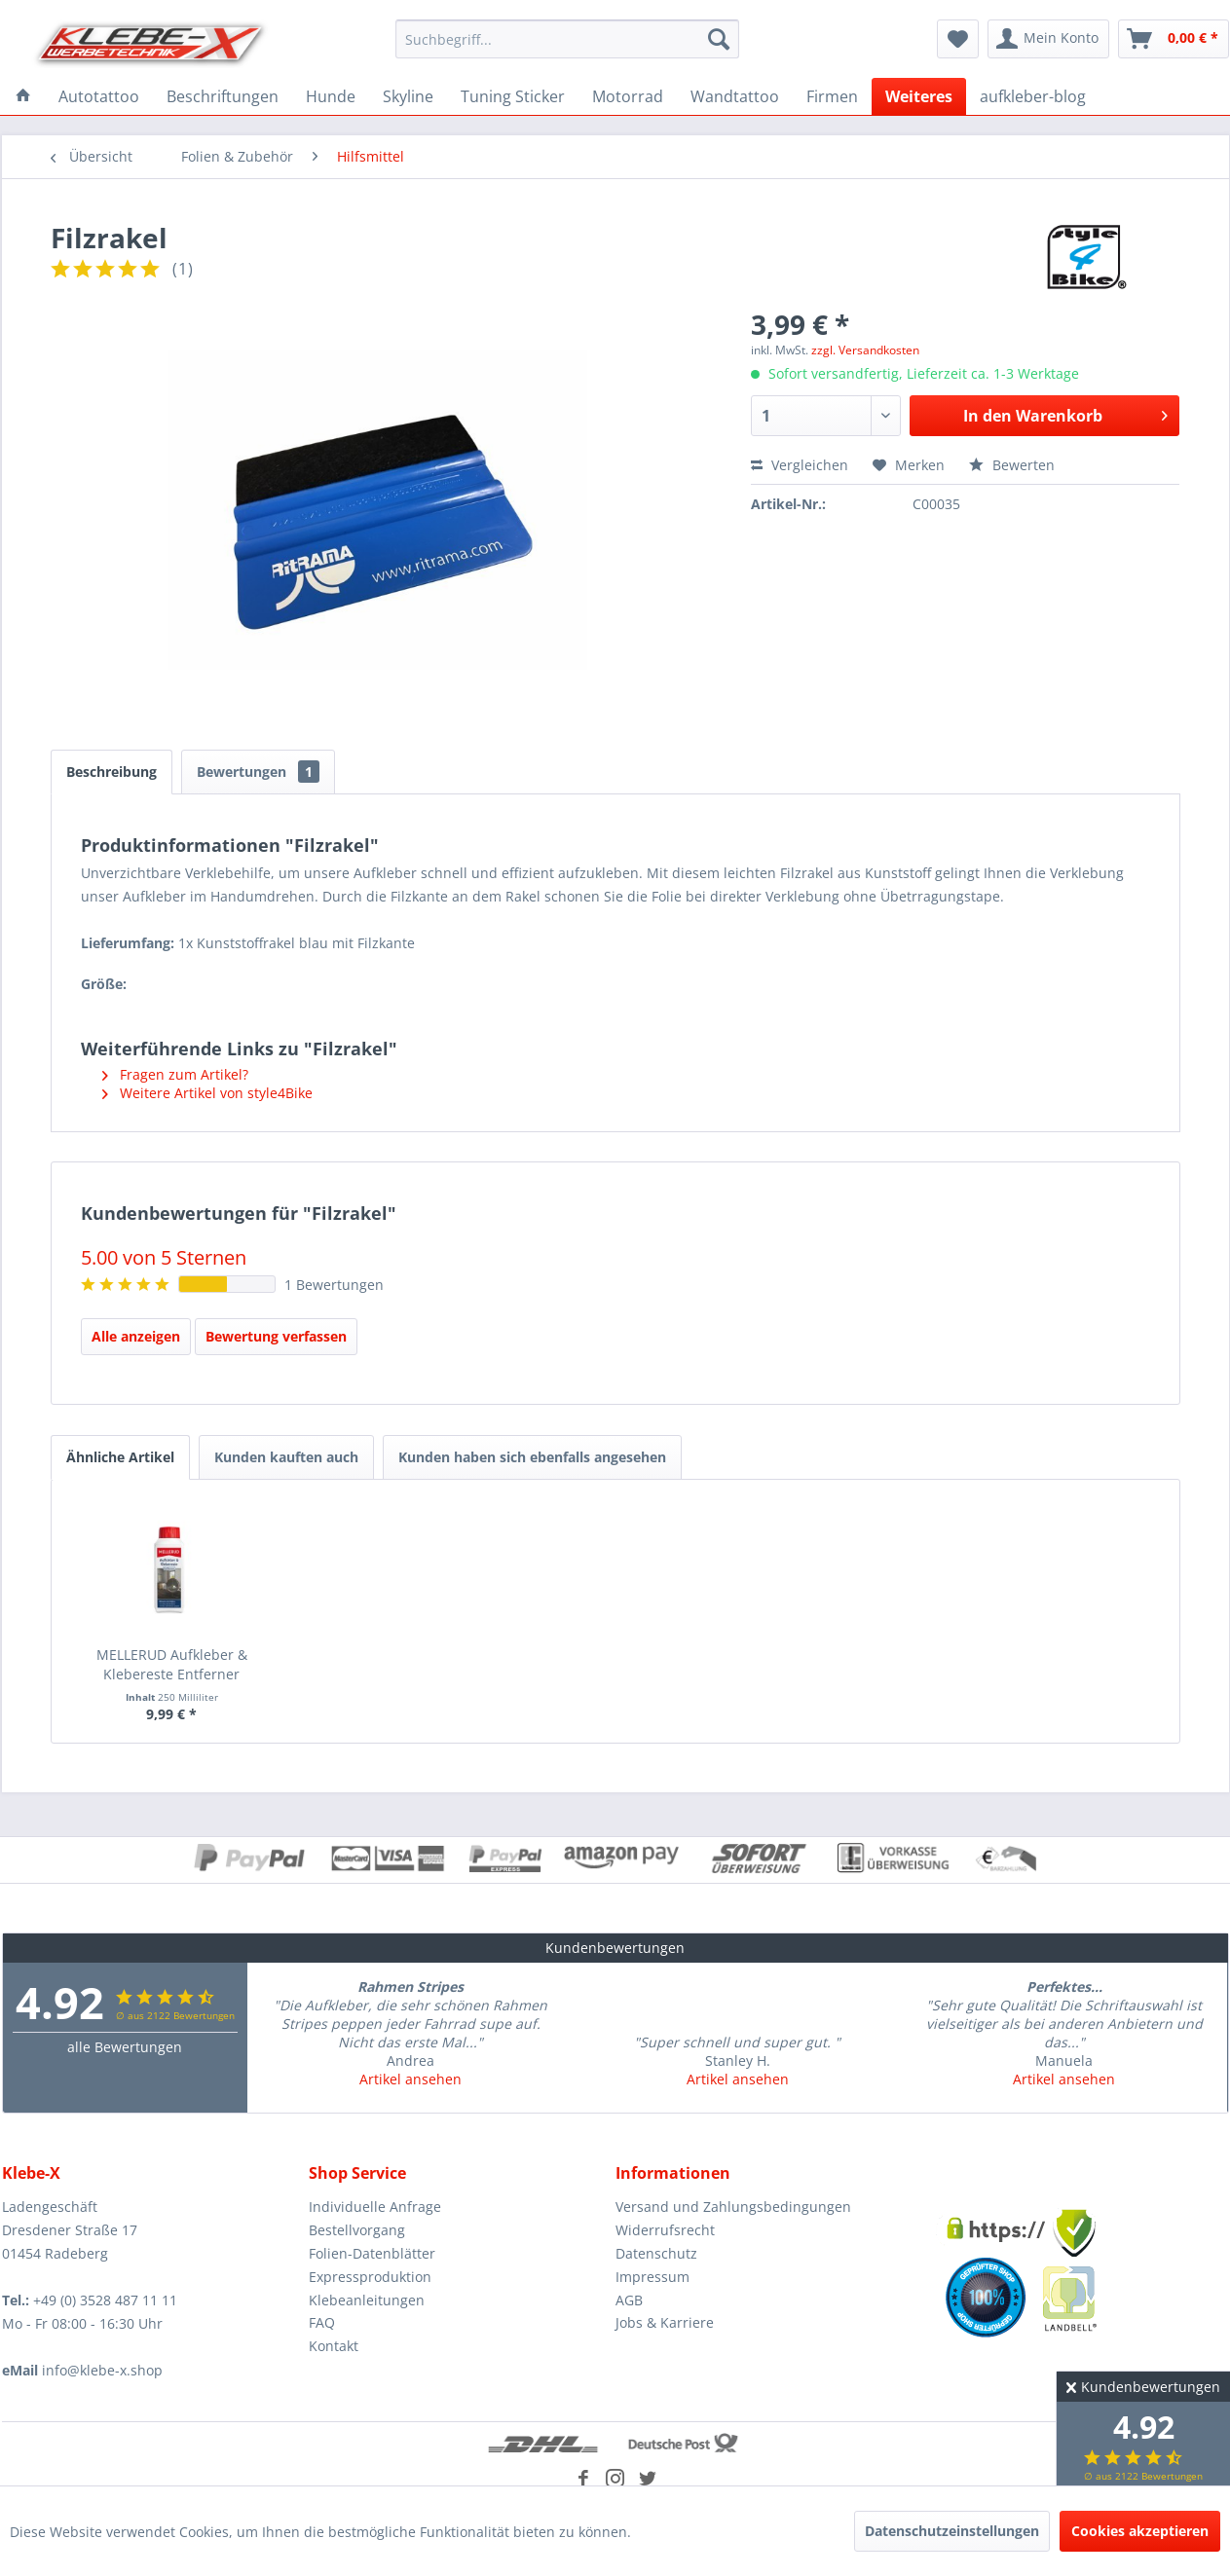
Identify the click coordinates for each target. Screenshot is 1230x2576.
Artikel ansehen (410, 2079)
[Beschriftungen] (222, 96)
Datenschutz (656, 2253)
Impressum (652, 2276)
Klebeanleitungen (367, 2300)
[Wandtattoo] (735, 96)
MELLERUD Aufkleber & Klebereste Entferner (171, 1664)
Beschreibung (111, 771)
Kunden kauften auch (286, 1457)
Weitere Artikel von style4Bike (207, 1093)
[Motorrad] (627, 96)
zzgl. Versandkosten (865, 350)
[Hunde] (330, 96)
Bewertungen (258, 771)
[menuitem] (567, 38)
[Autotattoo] (99, 96)
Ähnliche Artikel (120, 1457)
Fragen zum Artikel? (175, 1074)
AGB (629, 2300)
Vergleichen (799, 465)
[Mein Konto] (1048, 38)
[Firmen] (832, 96)
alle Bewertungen (124, 2047)
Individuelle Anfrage (375, 2206)
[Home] (23, 96)
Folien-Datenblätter (372, 2253)
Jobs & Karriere (664, 2322)
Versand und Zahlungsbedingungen (733, 2206)
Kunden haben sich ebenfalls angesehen (532, 1457)
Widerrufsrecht (665, 2230)
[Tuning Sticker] (512, 96)
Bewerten (1012, 465)
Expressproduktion (370, 2276)
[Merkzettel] (958, 38)
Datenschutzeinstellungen (952, 2530)
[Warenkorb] (1173, 38)
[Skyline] (408, 96)
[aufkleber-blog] (1033, 96)
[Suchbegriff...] (567, 38)
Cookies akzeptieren (1140, 2530)
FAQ (322, 2322)
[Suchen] (718, 38)
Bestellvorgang (357, 2230)
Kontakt (333, 2346)
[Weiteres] (919, 96)
